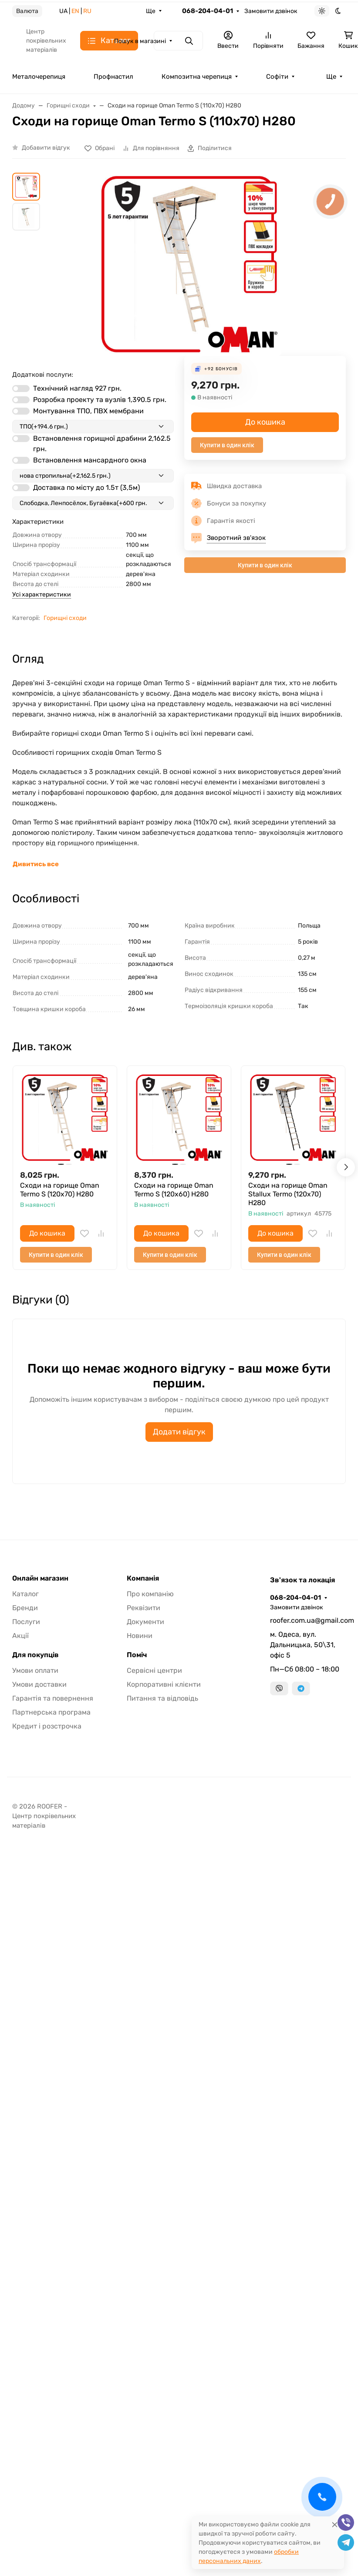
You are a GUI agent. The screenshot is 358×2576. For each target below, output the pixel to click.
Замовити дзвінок (270, 11)
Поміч (137, 1654)
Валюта (27, 11)
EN (75, 11)
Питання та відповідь (162, 1698)
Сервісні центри (154, 1670)
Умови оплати (35, 1670)
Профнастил (113, 76)
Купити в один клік (227, 445)
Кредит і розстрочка (46, 1726)
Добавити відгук (46, 147)
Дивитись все (36, 864)
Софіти (277, 76)
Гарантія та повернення (52, 1698)
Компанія (143, 1578)
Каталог (25, 1594)
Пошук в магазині (140, 41)
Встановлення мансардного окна (89, 460)
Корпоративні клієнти (164, 1684)
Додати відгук (179, 1432)
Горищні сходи (65, 618)
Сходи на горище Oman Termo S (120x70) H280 (59, 1189)
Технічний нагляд (77, 388)
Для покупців (35, 1654)
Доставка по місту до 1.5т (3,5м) (86, 487)
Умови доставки (39, 1684)
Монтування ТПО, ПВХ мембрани (88, 411)
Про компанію (150, 1594)
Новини (139, 1635)
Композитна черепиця (197, 76)
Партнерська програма (51, 1712)
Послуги (26, 1622)
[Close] (334, 2524)
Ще (150, 11)
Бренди (25, 1608)
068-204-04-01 (207, 11)
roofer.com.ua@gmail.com (308, 1620)
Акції (20, 1635)
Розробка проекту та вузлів (99, 399)
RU (87, 11)
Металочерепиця (38, 76)
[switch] (21, 388)
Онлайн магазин (40, 1578)
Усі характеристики (41, 594)
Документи (145, 1622)
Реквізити (143, 1608)
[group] (189, 264)
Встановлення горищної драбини (102, 443)
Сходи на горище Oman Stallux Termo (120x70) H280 (288, 1194)
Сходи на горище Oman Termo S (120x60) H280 (173, 1189)
